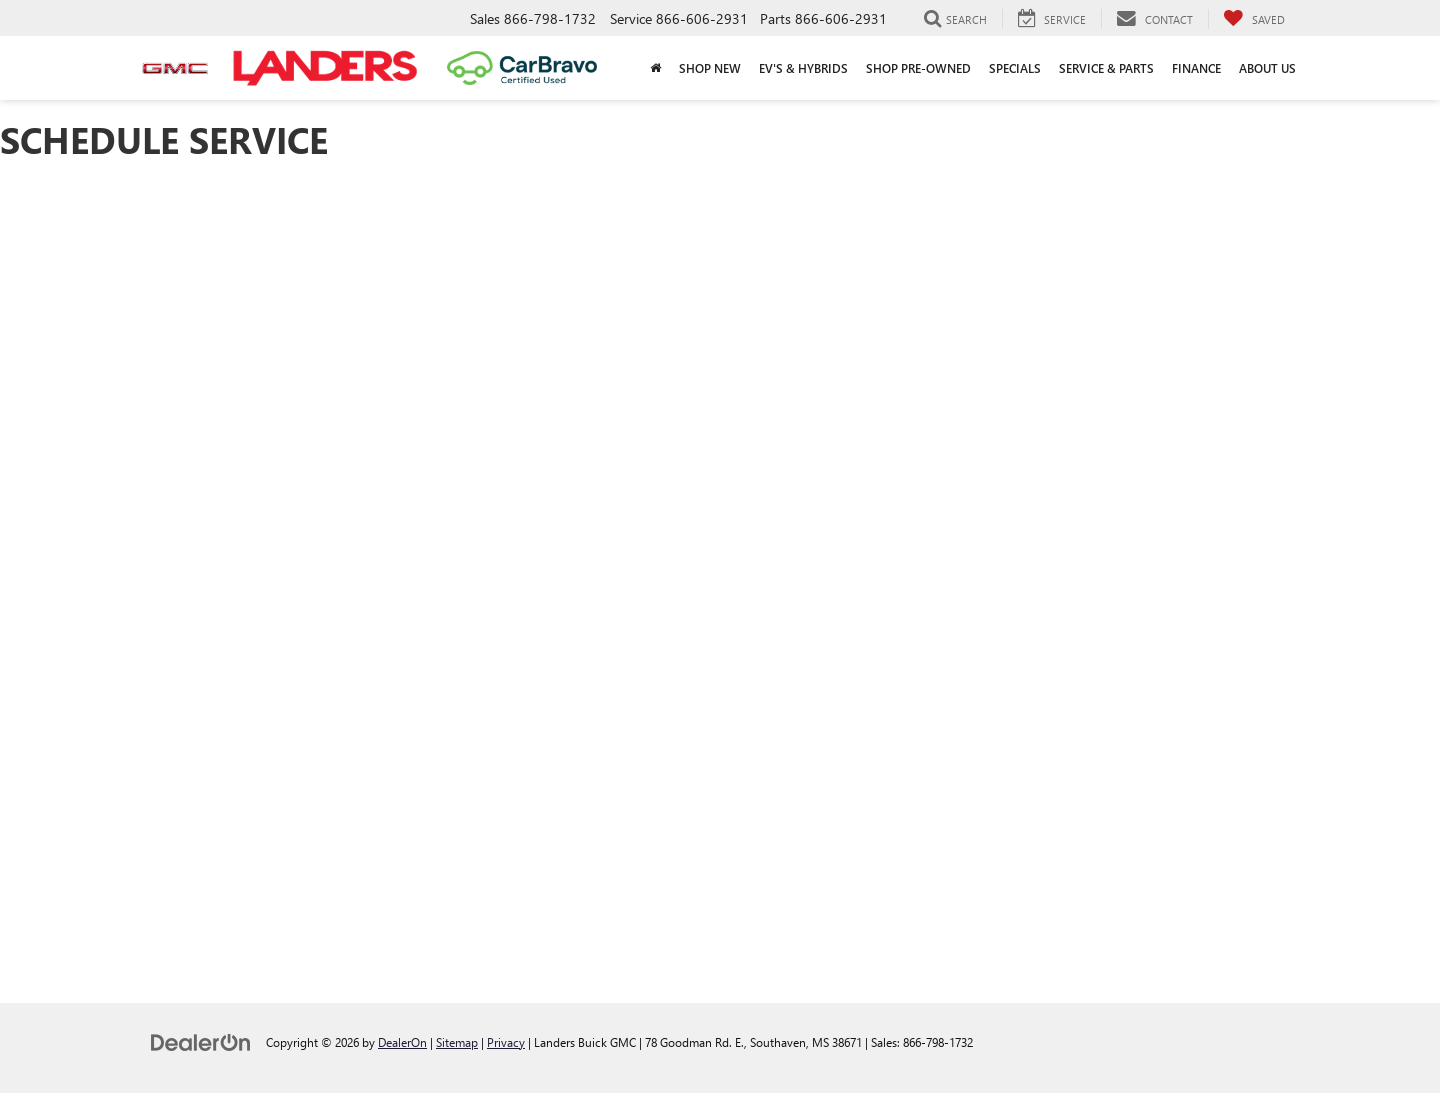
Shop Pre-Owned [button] (918, 68)
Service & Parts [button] (1106, 68)
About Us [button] (1267, 68)
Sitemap (457, 1042)
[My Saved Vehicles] (1254, 19)
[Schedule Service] (720, 570)
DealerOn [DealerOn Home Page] (402, 1042)
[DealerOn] (201, 1041)
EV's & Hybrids (803, 68)
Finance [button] (1196, 68)
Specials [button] (1015, 68)
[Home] (655, 68)
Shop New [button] (710, 68)
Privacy (506, 1042)
